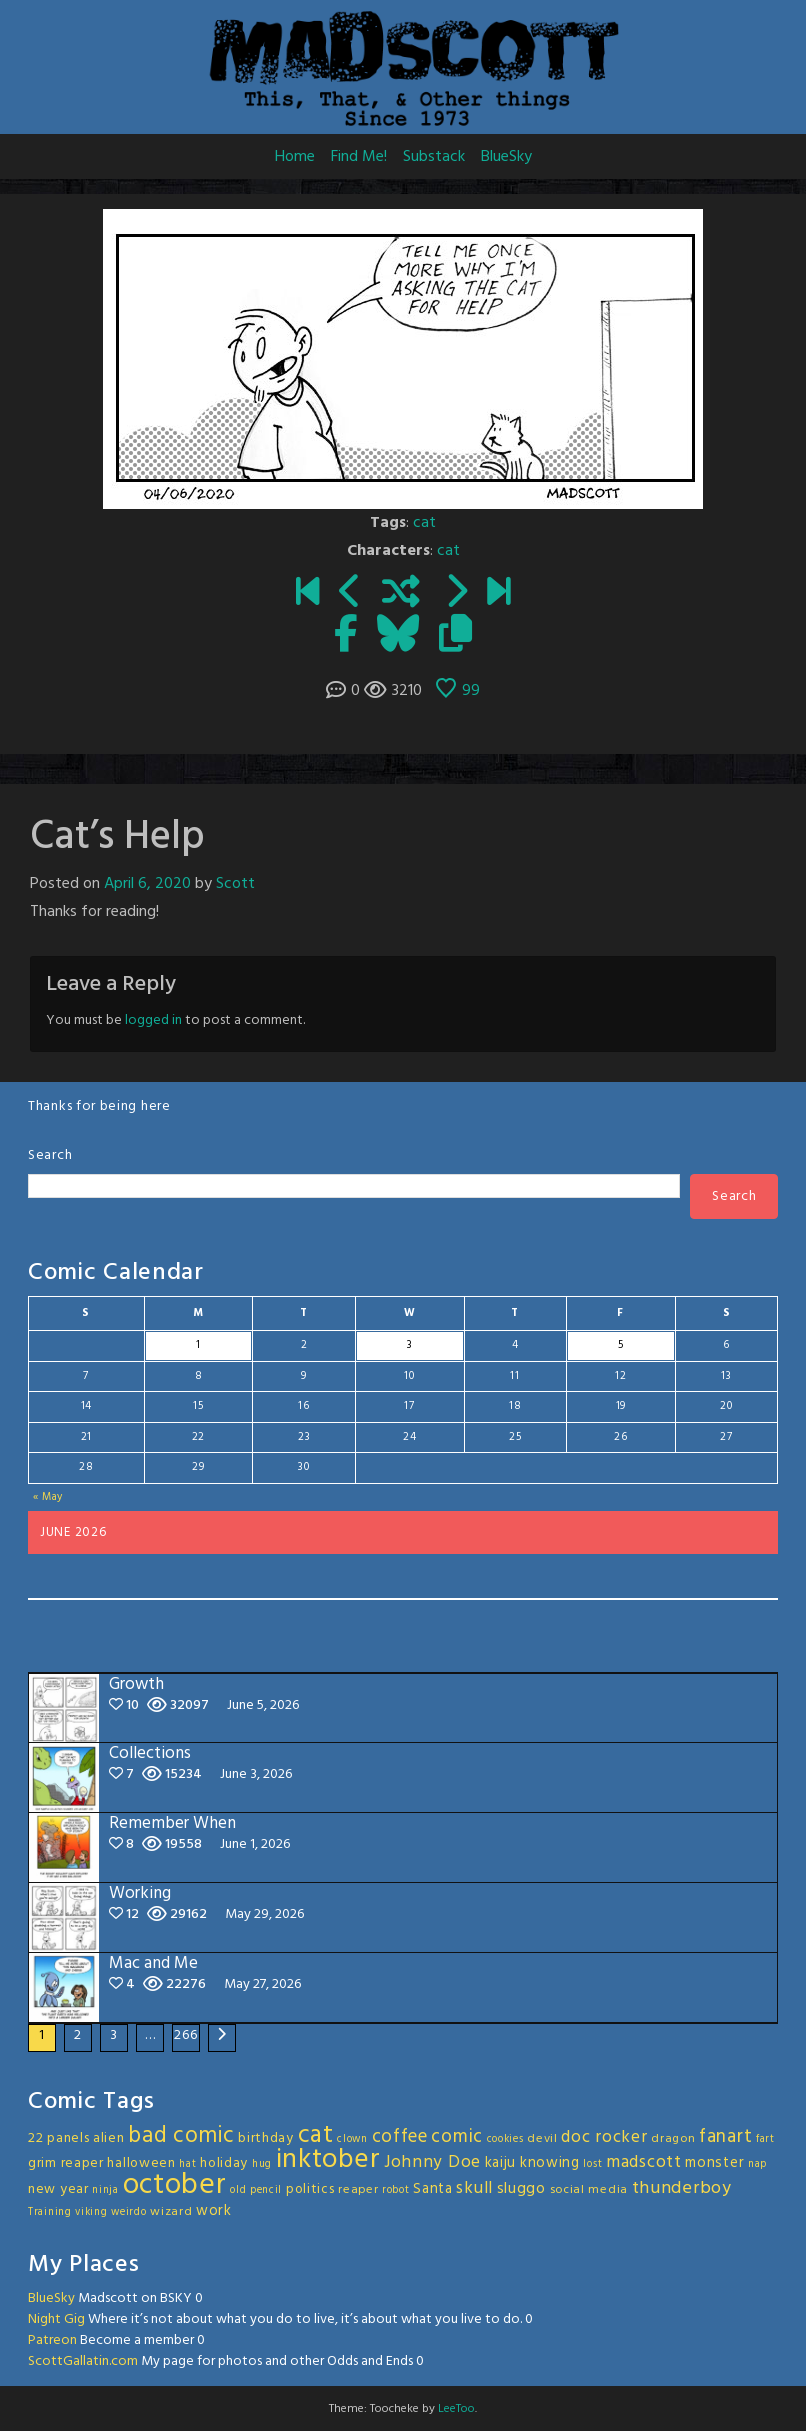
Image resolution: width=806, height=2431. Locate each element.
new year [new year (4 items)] (58, 2189)
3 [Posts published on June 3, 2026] (410, 1345)
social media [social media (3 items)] (589, 2190)
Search (50, 1155)
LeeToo (456, 2409)
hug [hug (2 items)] (262, 2164)
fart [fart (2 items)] (765, 2139)
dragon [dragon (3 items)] (673, 2139)
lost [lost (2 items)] (592, 2164)
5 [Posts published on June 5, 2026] (621, 1345)
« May (48, 1497)
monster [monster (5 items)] (714, 2163)
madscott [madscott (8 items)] (644, 2162)
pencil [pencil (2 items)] (266, 2190)
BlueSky (506, 157)
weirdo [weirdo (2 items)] (128, 2212)
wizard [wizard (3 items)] (171, 2212)
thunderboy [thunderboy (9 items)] (682, 2188)
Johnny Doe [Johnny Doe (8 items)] (432, 2162)
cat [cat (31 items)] (316, 2135)
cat (424, 523)
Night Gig (56, 2319)
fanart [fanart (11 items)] (725, 2137)
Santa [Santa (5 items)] (433, 2189)
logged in (153, 1020)
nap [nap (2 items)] (757, 2164)
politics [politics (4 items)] (310, 2189)
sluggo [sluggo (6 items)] (521, 2189)
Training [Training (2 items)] (50, 2212)
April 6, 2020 (147, 884)
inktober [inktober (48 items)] (328, 2160)
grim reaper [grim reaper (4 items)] (66, 2163)
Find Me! (359, 157)
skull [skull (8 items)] (474, 2188)
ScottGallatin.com (83, 2361)
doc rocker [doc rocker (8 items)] (604, 2137)
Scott (235, 884)
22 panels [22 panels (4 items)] (58, 2138)
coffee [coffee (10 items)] (400, 2137)
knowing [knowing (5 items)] (550, 2163)
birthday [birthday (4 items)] (266, 2138)
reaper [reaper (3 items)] (358, 2190)
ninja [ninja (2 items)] (105, 2190)
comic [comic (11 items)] (457, 2137)
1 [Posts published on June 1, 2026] (198, 1345)
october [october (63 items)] (175, 2185)
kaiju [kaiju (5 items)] (501, 2163)
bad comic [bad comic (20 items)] (181, 2136)
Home (295, 157)
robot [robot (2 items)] (396, 2190)
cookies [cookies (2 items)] (505, 2139)
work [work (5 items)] (214, 2211)
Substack (434, 157)
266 (185, 2035)
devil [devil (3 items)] (542, 2139)
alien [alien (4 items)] (109, 2138)
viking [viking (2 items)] (91, 2212)
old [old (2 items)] (238, 2190)
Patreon (52, 2340)
